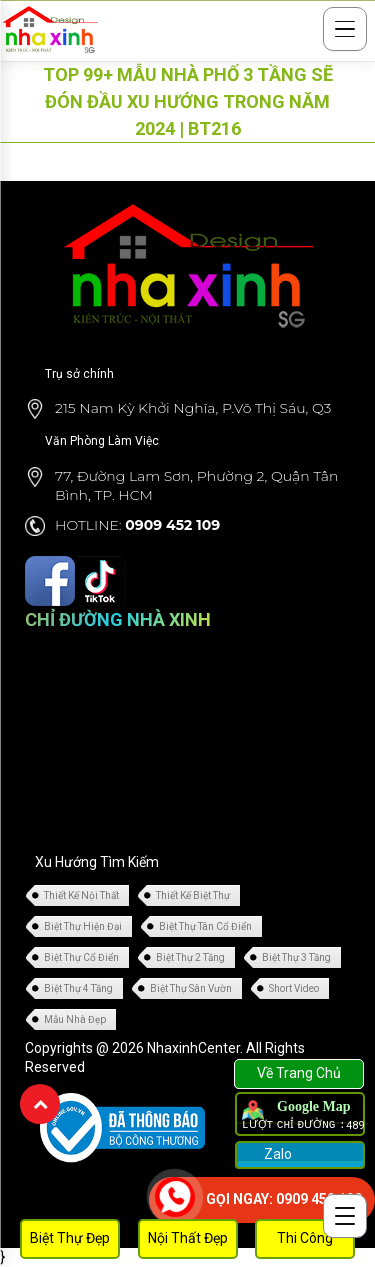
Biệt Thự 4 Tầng (78, 988)
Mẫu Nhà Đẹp (75, 1019)
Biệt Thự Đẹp (70, 1238)
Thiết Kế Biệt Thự (193, 895)
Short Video (294, 988)
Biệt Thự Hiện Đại (83, 926)
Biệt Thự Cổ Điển (81, 957)
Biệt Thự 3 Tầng (296, 957)
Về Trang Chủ (299, 1073)
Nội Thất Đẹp (188, 1238)
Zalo (276, 1154)
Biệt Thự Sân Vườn (191, 988)
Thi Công (305, 1238)
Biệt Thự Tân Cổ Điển (205, 926)
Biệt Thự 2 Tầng (190, 957)
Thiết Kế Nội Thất (81, 895)
